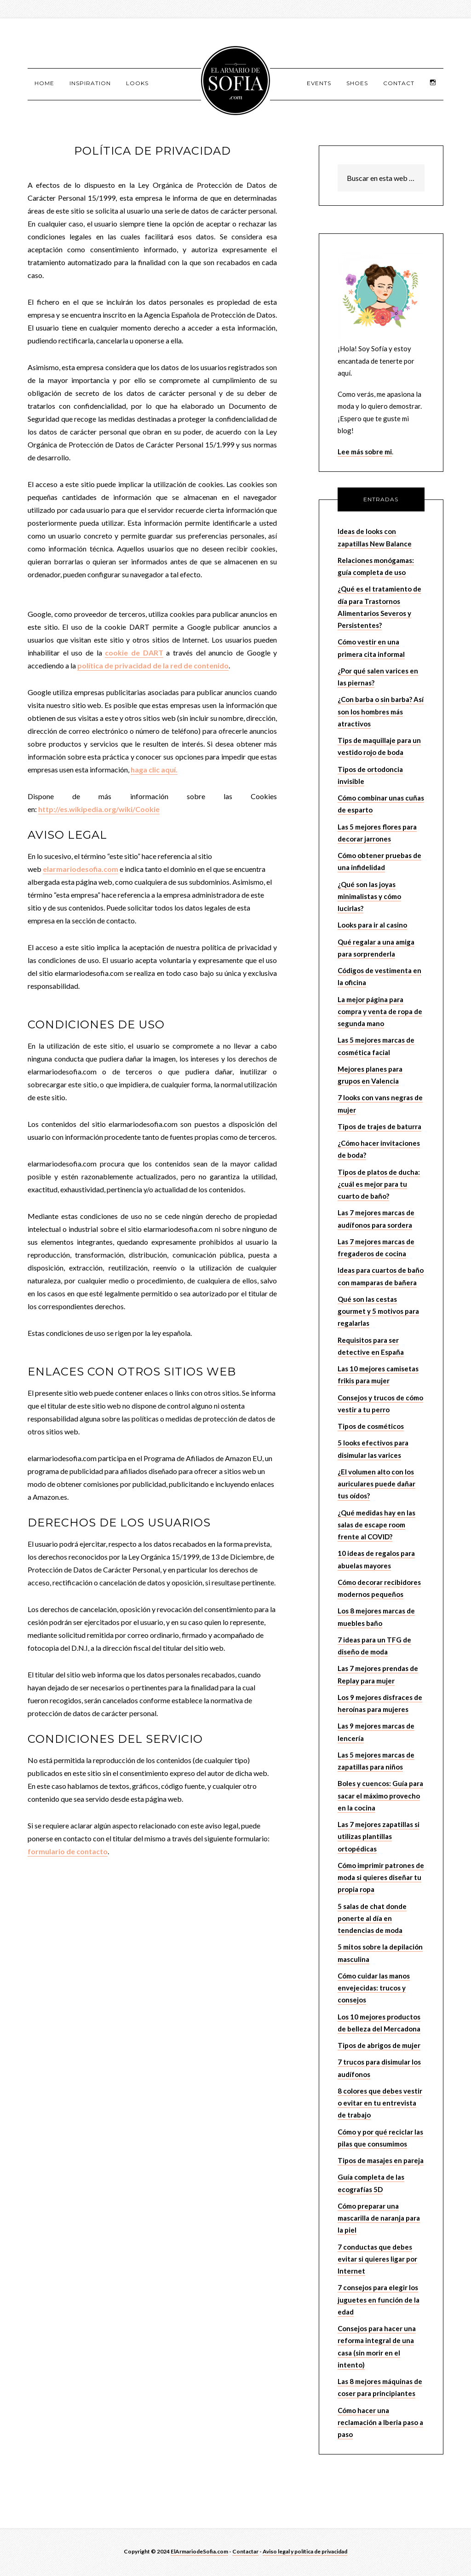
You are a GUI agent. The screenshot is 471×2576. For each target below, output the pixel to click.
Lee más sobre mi (365, 452)
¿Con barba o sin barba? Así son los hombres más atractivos (381, 712)
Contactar (245, 2552)
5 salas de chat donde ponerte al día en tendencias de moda (372, 1919)
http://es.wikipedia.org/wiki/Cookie (99, 810)
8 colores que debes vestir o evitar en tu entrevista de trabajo (380, 2104)
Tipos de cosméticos (371, 1427)
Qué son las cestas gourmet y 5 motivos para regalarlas (378, 1312)
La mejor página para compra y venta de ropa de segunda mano (380, 1012)
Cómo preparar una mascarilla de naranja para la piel (379, 2219)
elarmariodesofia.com (80, 869)
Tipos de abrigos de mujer (379, 2046)
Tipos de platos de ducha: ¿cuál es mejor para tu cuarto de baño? (379, 1185)
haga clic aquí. (154, 770)
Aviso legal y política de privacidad (305, 2552)
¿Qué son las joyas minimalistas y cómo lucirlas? (369, 897)
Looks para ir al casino (372, 926)
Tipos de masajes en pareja (381, 2161)
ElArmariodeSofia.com (199, 2552)
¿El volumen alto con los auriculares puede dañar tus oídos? (376, 1484)
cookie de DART (134, 653)
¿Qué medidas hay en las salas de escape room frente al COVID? (376, 1525)
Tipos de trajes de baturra (379, 1127)
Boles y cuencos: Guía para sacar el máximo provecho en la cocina (380, 1797)
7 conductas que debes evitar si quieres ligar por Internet (377, 2260)
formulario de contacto (68, 1852)
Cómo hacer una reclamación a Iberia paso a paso (380, 2423)
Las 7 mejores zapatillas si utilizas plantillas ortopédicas (378, 1837)
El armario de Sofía (235, 80)
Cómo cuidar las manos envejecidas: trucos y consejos (374, 1989)
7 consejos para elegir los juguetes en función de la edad (378, 2301)
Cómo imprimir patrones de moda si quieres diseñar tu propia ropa (381, 1878)
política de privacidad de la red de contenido (153, 666)
